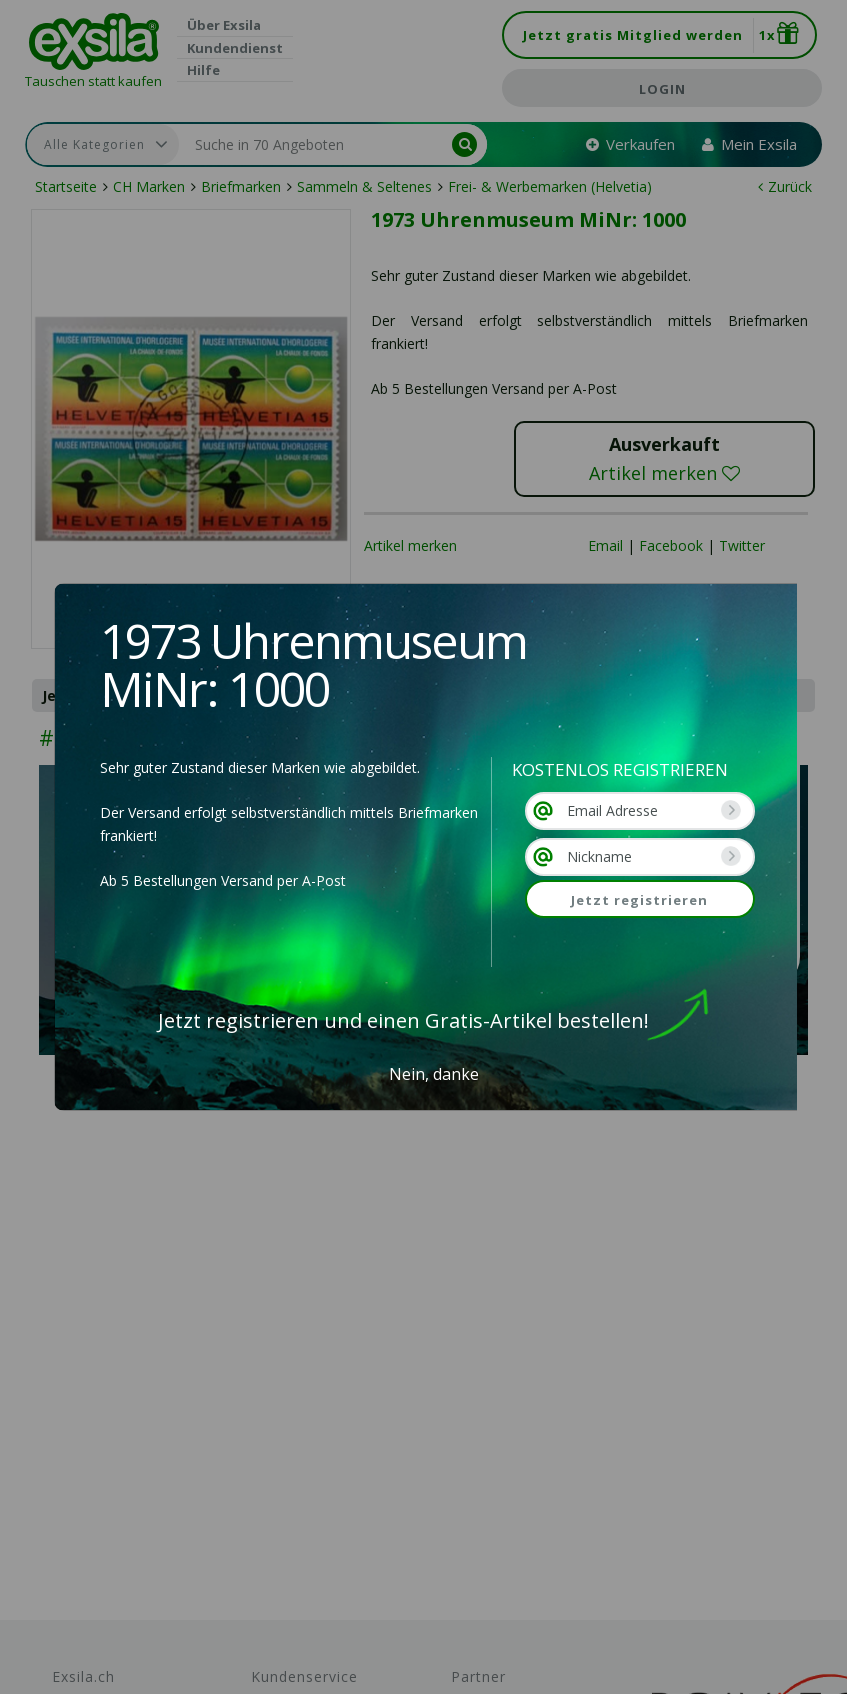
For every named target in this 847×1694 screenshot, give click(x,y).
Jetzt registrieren (639, 900)
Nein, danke (434, 1074)
